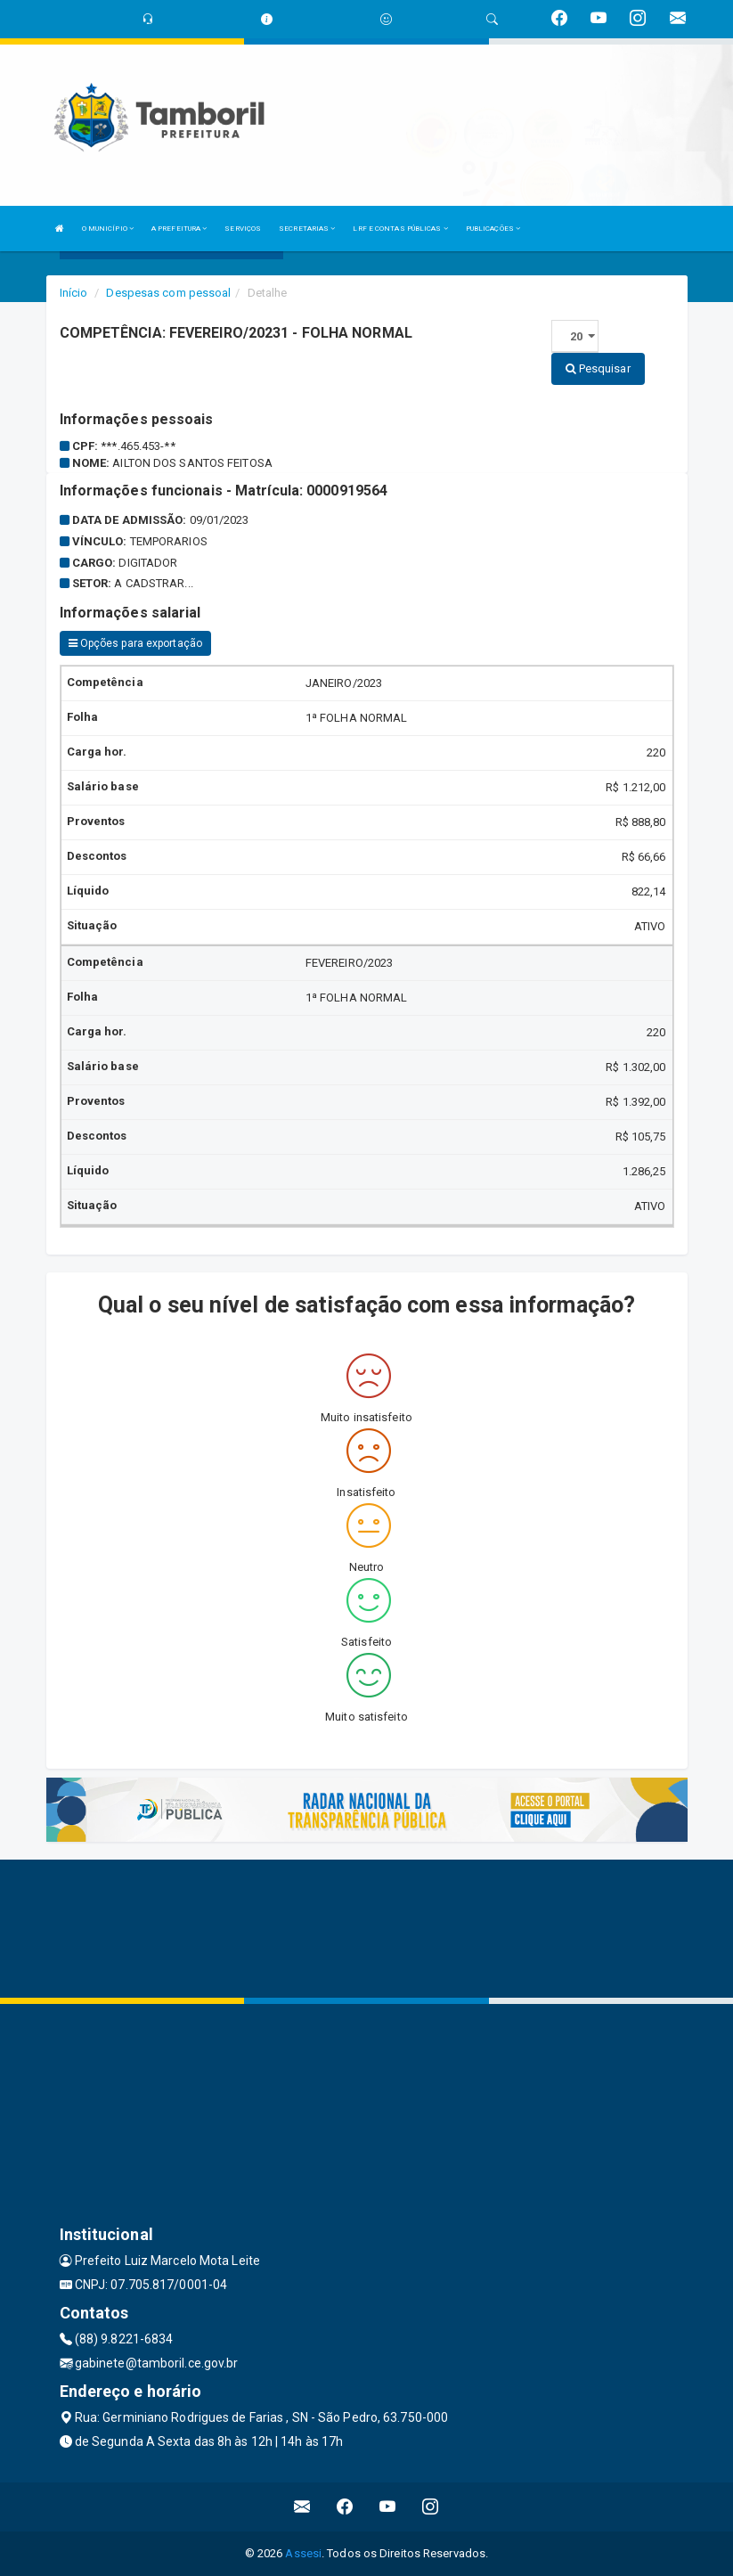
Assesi (303, 2553)
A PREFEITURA (179, 229)
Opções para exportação (135, 643)
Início (74, 292)
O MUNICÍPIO (108, 229)
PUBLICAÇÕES (493, 229)
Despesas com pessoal (168, 292)
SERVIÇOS (242, 229)
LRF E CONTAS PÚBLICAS (400, 229)
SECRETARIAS (307, 229)
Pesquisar (598, 368)
